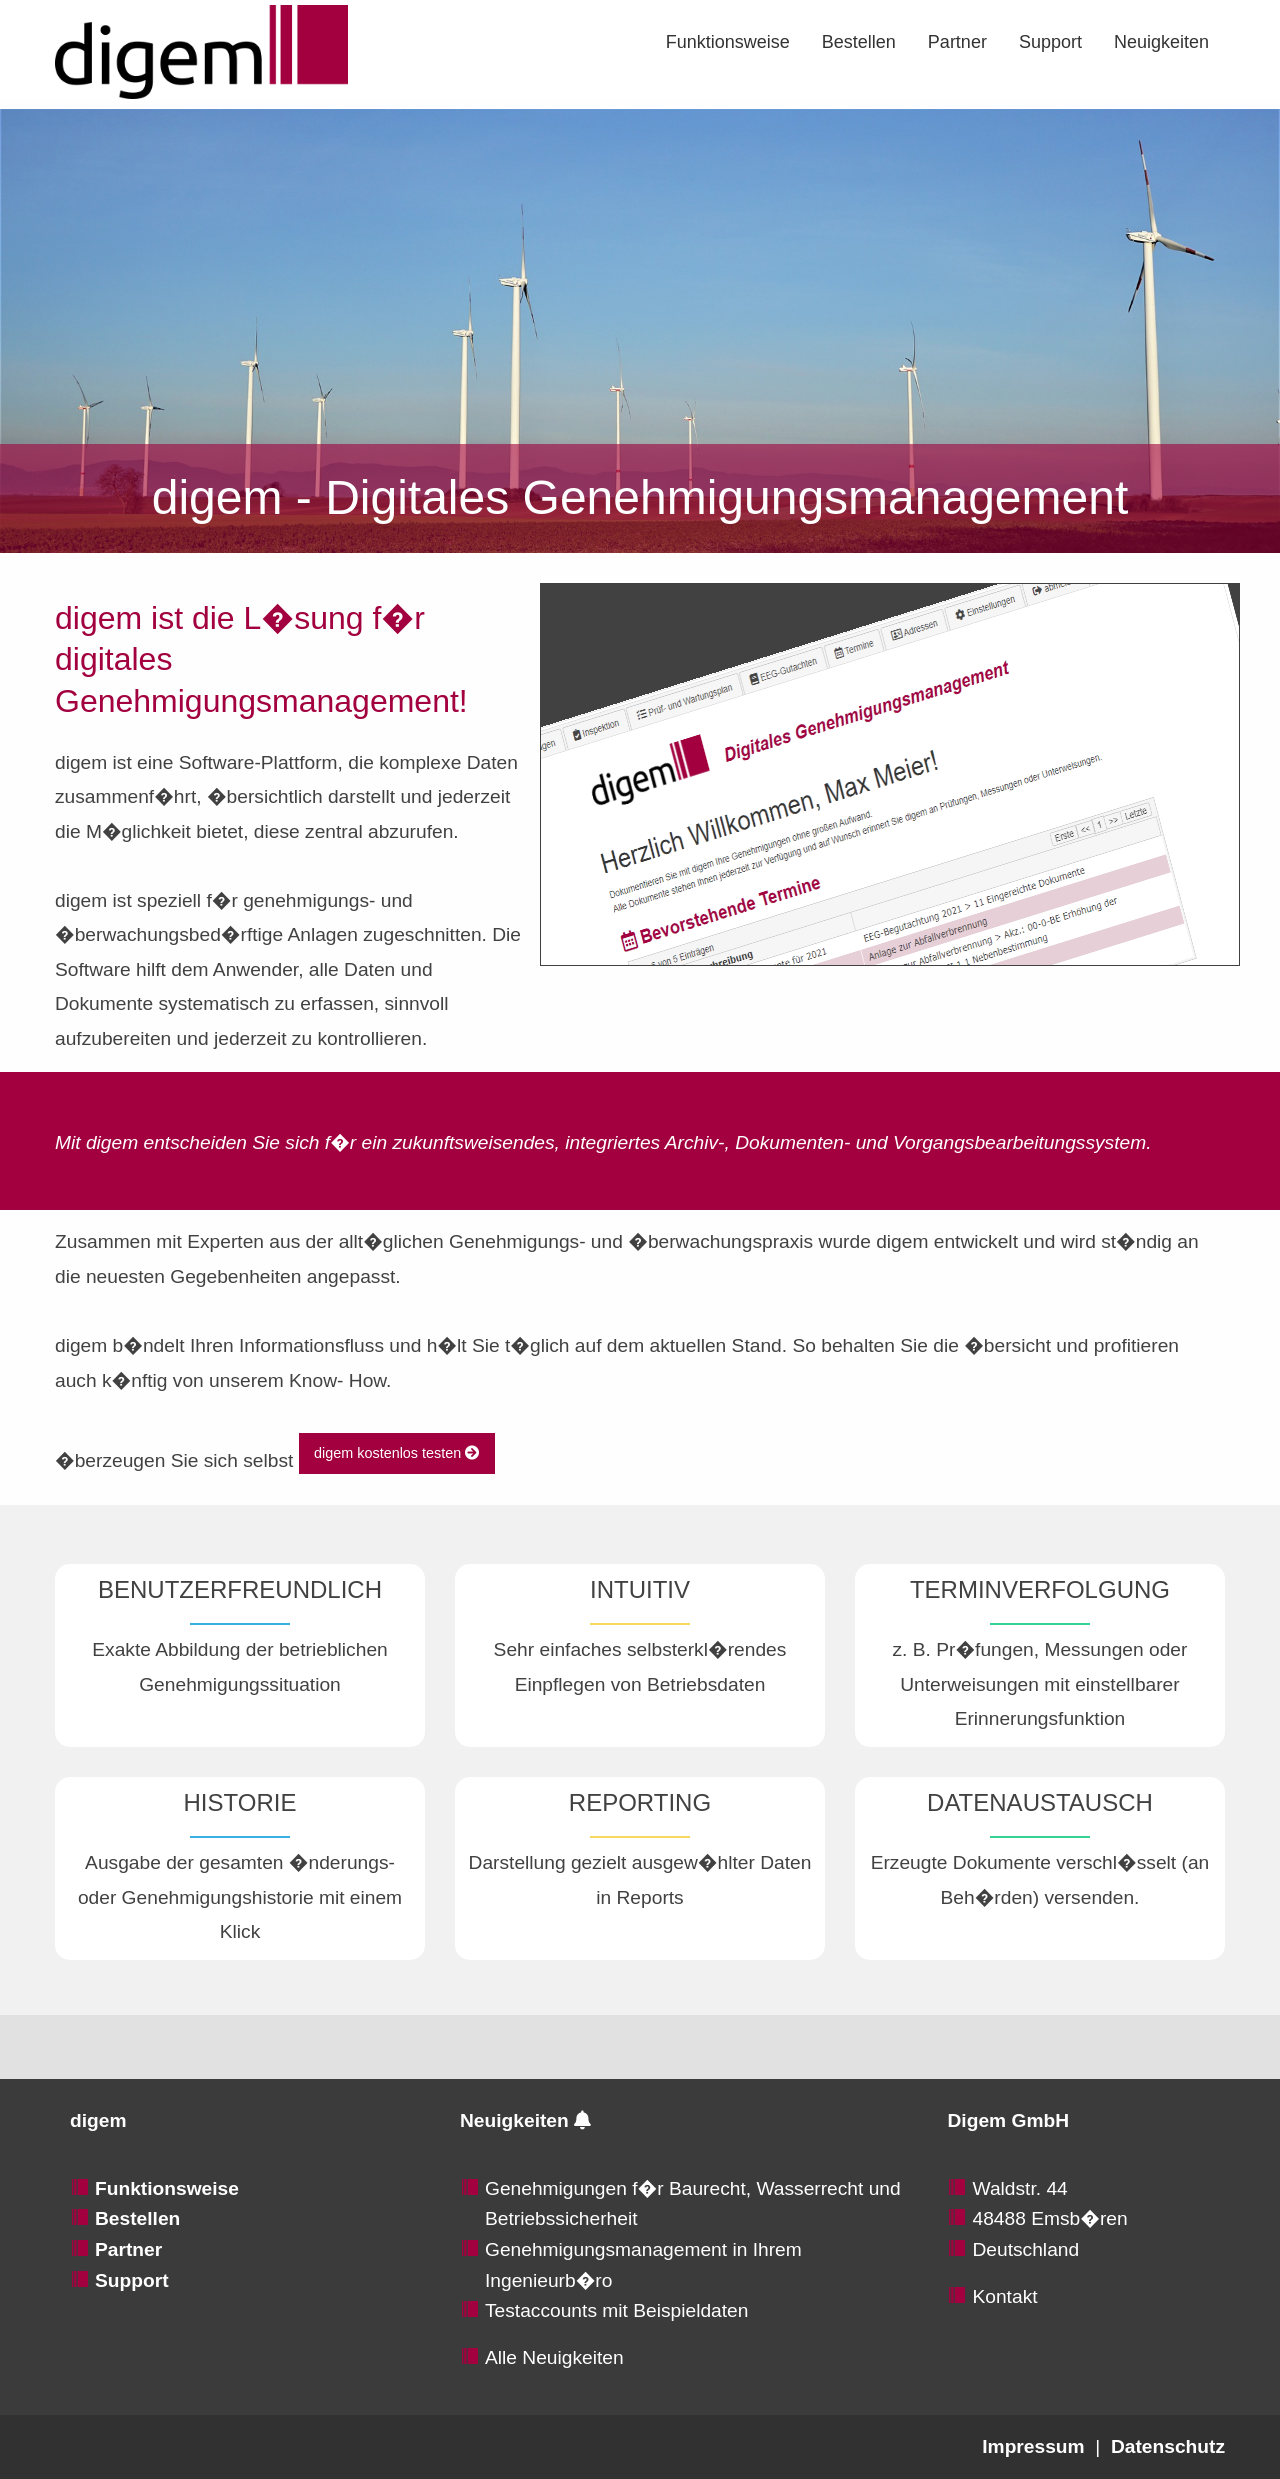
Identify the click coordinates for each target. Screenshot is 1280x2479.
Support (1050, 42)
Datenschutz (1168, 2446)
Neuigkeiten (1161, 42)
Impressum (1033, 2446)
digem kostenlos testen (396, 1453)
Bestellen (859, 42)
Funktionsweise (728, 42)
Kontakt (1004, 2296)
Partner (957, 42)
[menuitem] (728, 42)
